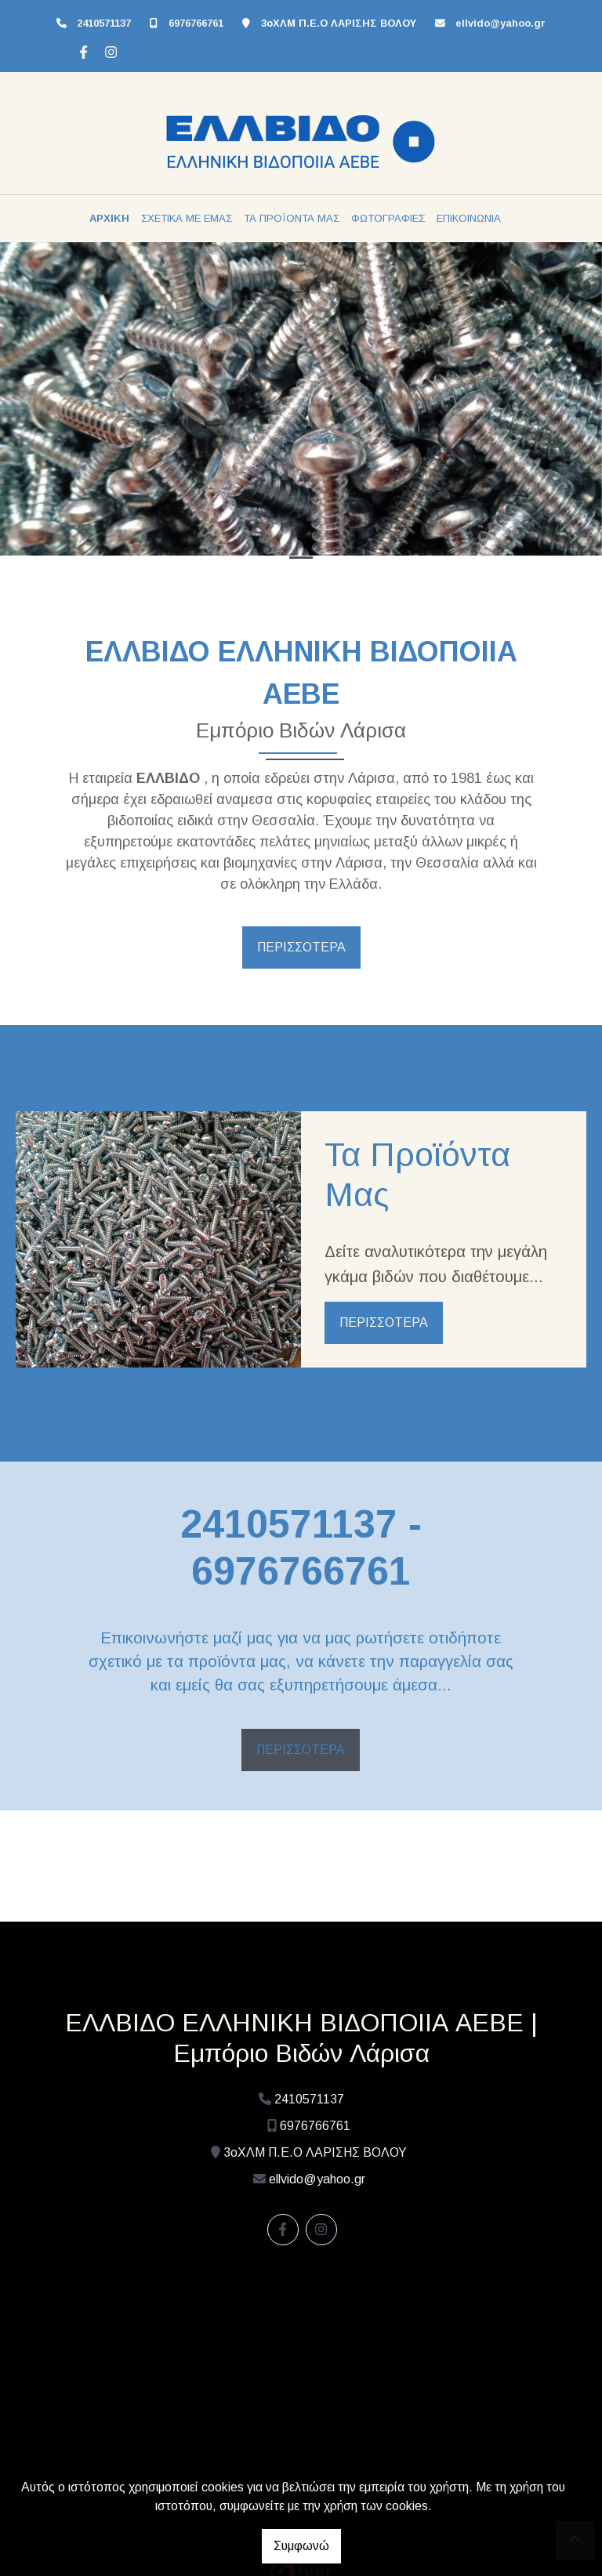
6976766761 (196, 23)
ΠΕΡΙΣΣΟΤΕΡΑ (301, 947)
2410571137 (104, 23)
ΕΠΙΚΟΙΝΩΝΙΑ (469, 218)
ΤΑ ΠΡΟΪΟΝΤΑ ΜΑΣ (291, 218)
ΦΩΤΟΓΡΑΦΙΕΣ (388, 218)
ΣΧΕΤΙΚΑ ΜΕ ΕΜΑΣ (186, 218)
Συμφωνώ (301, 2545)
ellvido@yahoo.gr (500, 23)
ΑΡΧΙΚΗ (109, 218)
